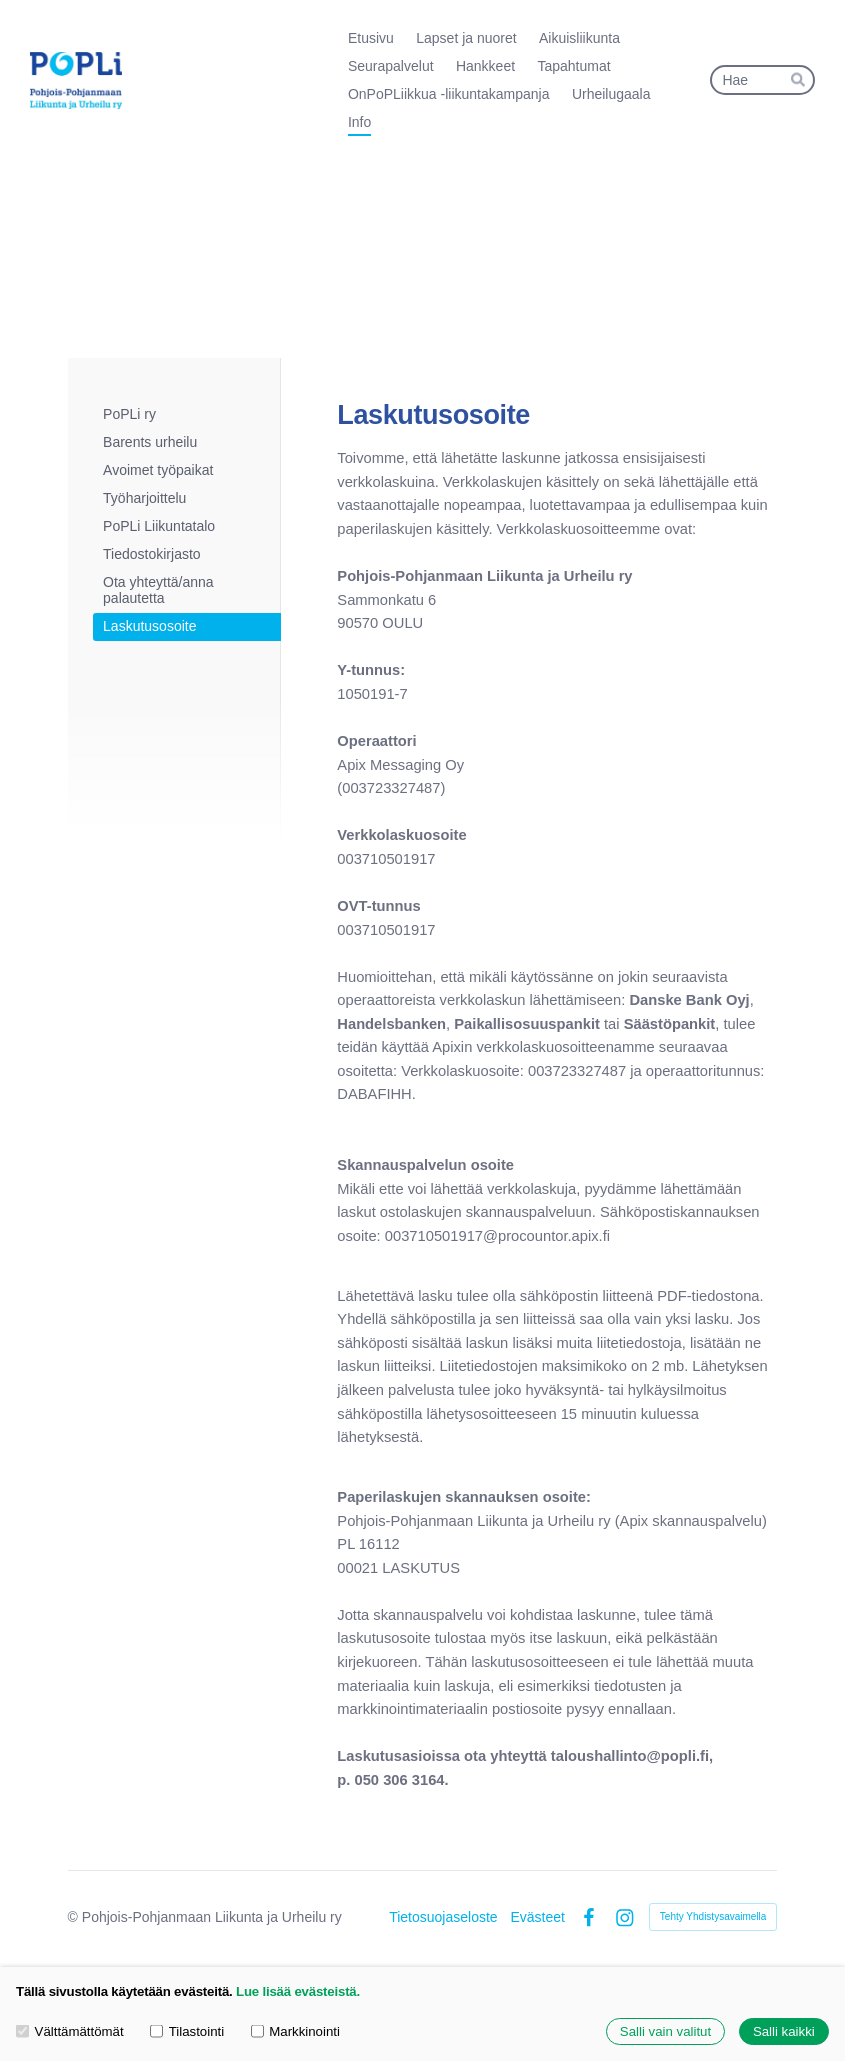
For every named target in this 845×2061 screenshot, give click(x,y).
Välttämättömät (70, 2031)
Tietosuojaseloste (443, 1917)
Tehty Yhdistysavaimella (713, 1916)
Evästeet (537, 1917)
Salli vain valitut (665, 2031)
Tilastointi (187, 2031)
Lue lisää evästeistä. (298, 1991)
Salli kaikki (784, 2031)
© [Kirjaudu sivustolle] (75, 1917)
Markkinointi (295, 2031)
